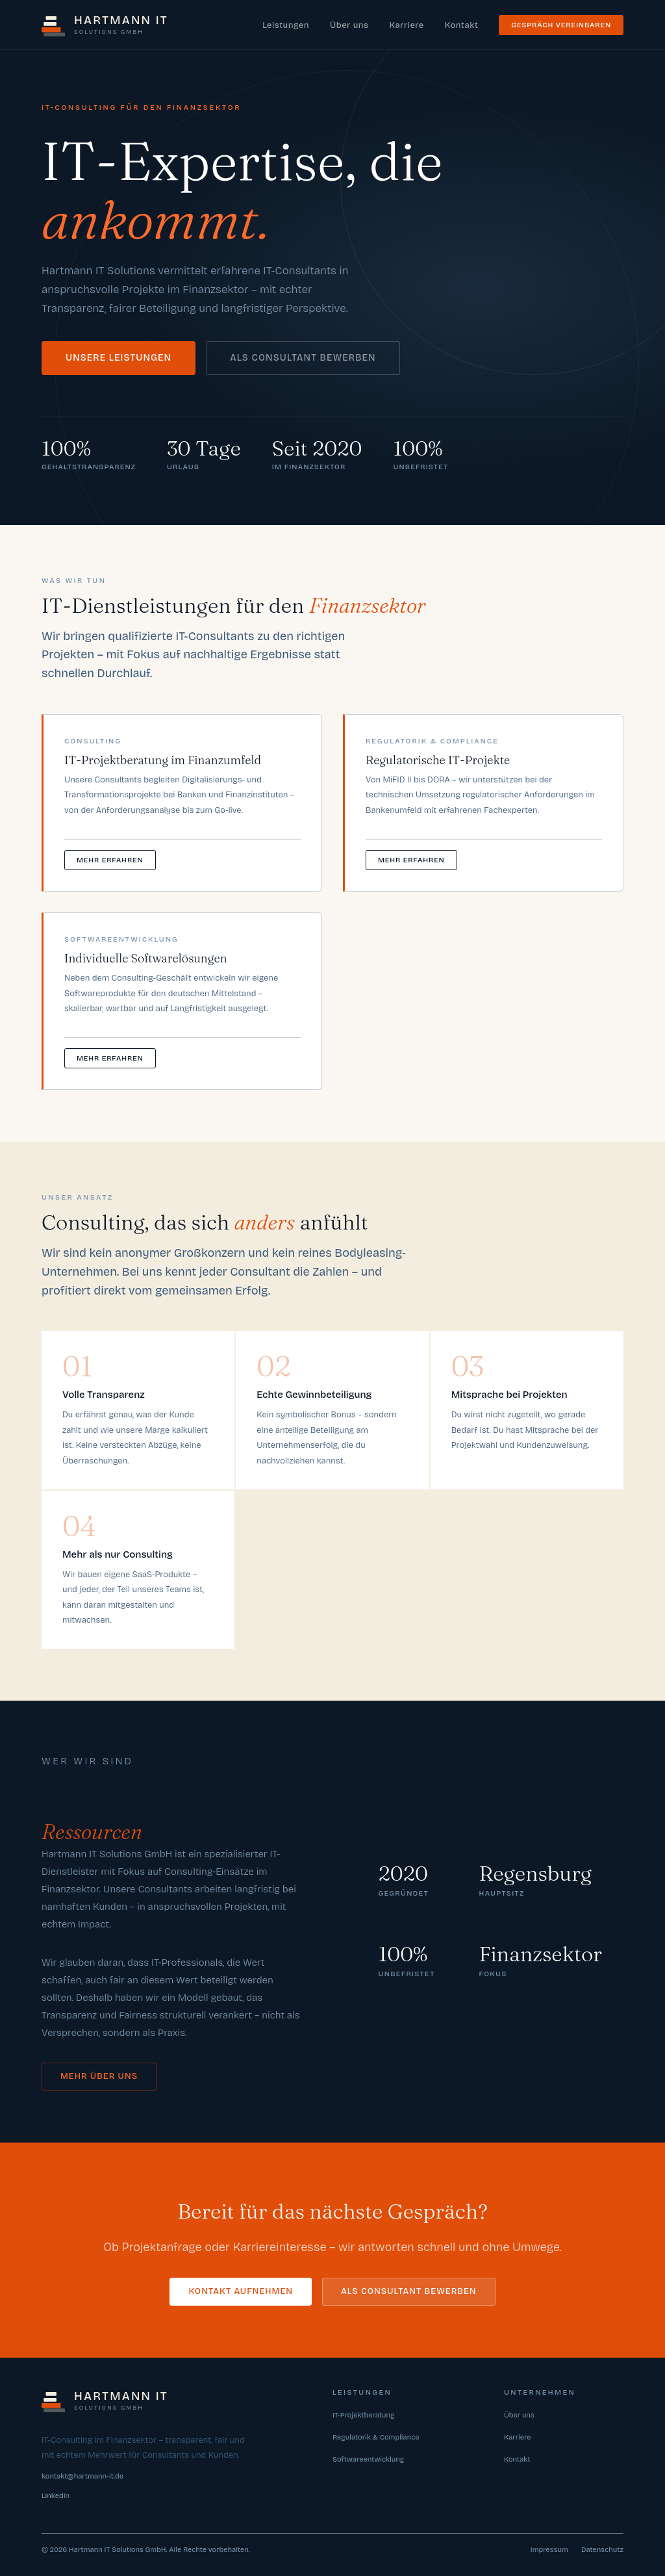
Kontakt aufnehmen (240, 2291)
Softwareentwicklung (368, 2459)
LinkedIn (55, 2496)
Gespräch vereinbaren (561, 25)
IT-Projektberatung (363, 2415)
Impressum (549, 2549)
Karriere (406, 25)
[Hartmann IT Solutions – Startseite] (105, 24)
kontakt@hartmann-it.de (82, 2476)
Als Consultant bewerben (303, 357)
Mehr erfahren (110, 860)
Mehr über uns (99, 2076)
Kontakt (462, 25)
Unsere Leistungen (118, 357)
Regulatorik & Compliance (376, 2437)
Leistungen (285, 25)
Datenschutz (602, 2549)
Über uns (349, 25)
